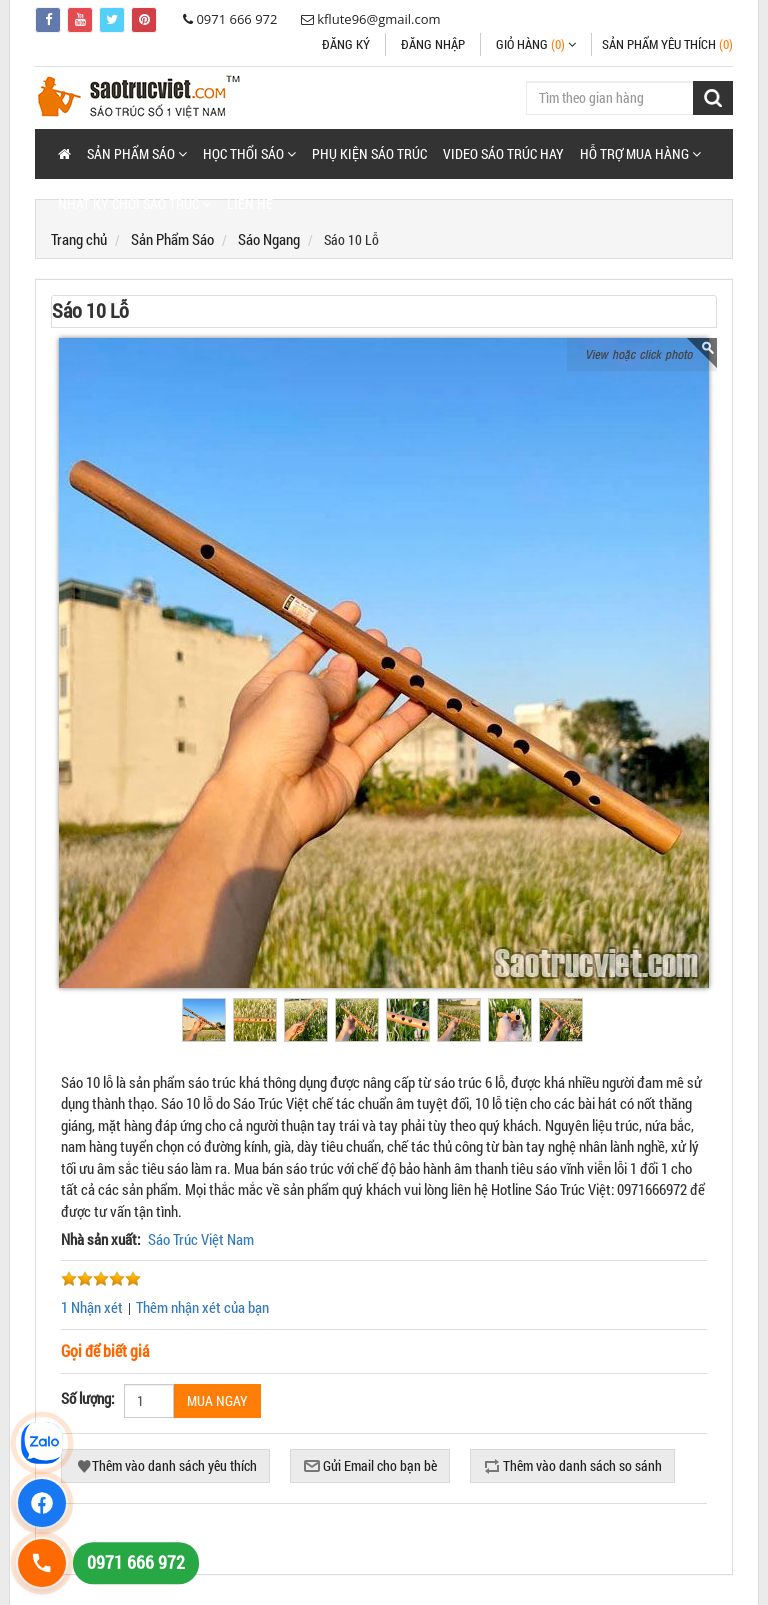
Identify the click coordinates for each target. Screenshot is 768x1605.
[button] (137, 154)
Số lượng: (87, 1398)
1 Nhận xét (92, 1307)
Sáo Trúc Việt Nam (201, 1239)
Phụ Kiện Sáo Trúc (369, 153)
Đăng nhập (433, 44)
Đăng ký (346, 44)
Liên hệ (250, 203)
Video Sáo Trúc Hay (503, 153)
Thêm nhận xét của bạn (202, 1307)
